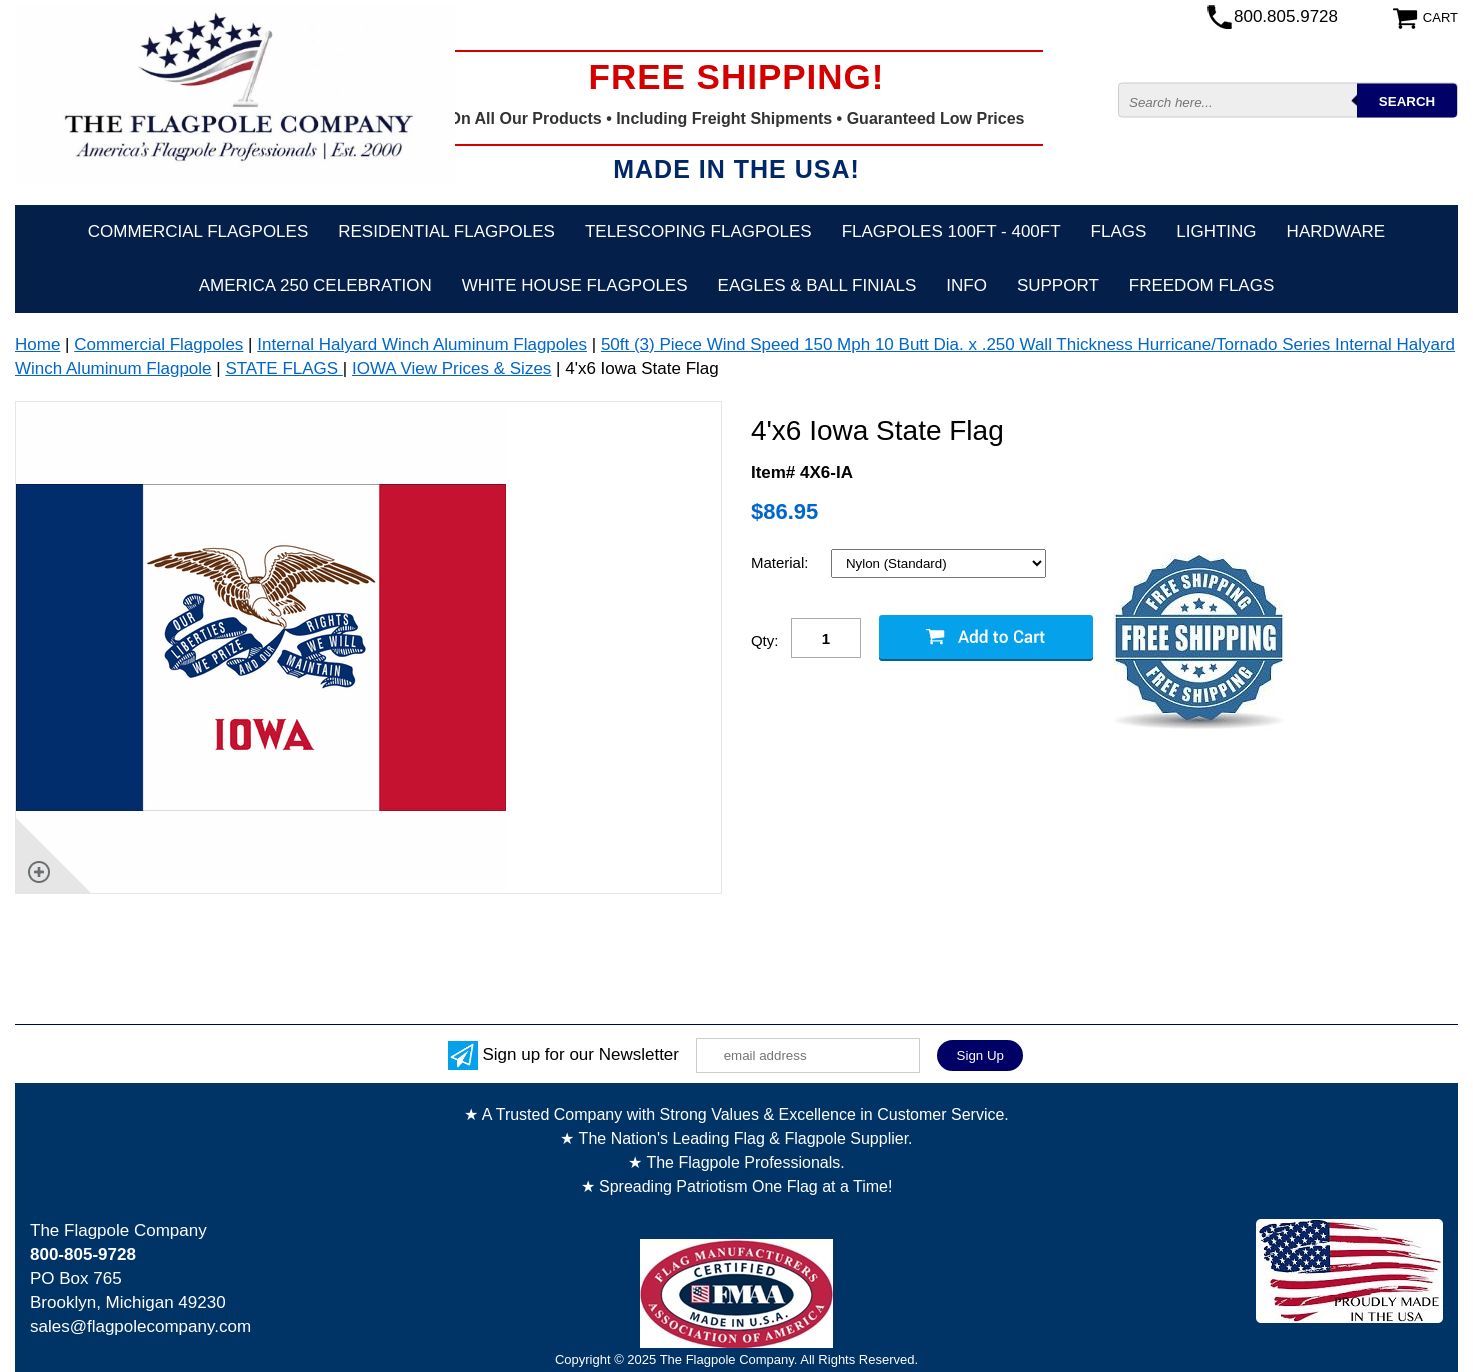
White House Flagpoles (575, 285)
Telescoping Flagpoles (698, 231)
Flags (1119, 231)
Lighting (1216, 231)
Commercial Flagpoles (198, 231)
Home (37, 344)
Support (1058, 285)
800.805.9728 (1286, 16)
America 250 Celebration (315, 285)
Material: (782, 562)
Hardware (1336, 231)
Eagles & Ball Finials (817, 285)
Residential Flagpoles (446, 231)
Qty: (765, 640)
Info (966, 285)
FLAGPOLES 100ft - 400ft (951, 231)
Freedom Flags (1201, 285)
